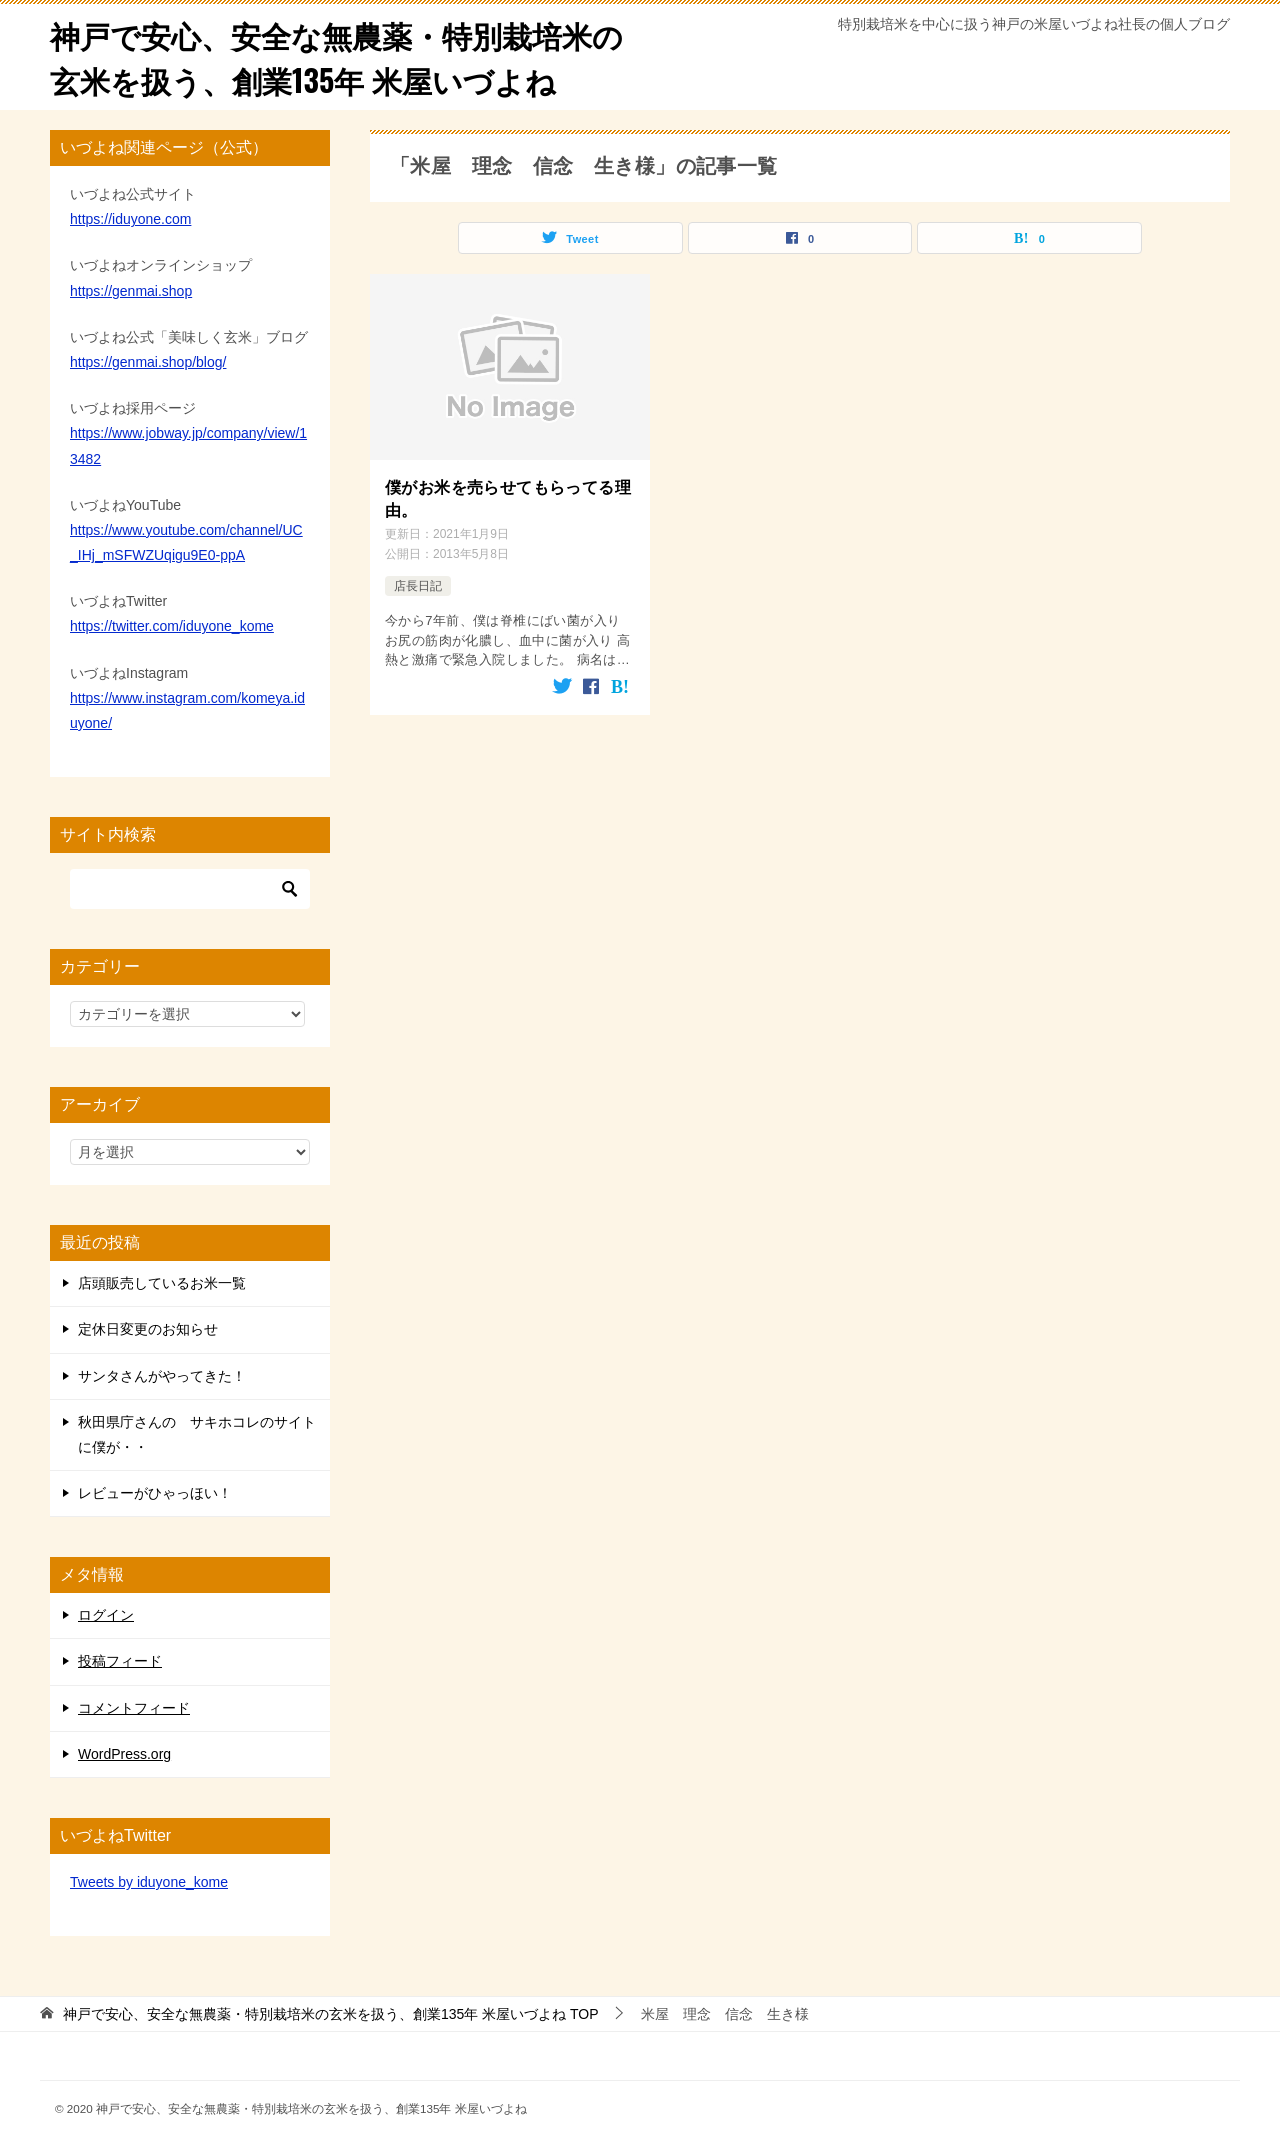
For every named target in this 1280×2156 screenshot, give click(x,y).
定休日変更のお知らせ (148, 1329)
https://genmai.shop (131, 291)
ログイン (106, 1615)
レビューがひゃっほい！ (155, 1493)
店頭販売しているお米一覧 (162, 1283)
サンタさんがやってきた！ (162, 1376)
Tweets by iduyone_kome (149, 1882)
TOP (331, 2014)
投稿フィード (120, 1661)
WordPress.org (124, 1754)
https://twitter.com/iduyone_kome (172, 626)
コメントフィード (134, 1708)
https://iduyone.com (130, 219)
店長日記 (418, 586)
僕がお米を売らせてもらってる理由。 (508, 498)
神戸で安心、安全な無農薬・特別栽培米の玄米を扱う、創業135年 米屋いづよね (336, 57)
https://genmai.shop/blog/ (148, 362)
